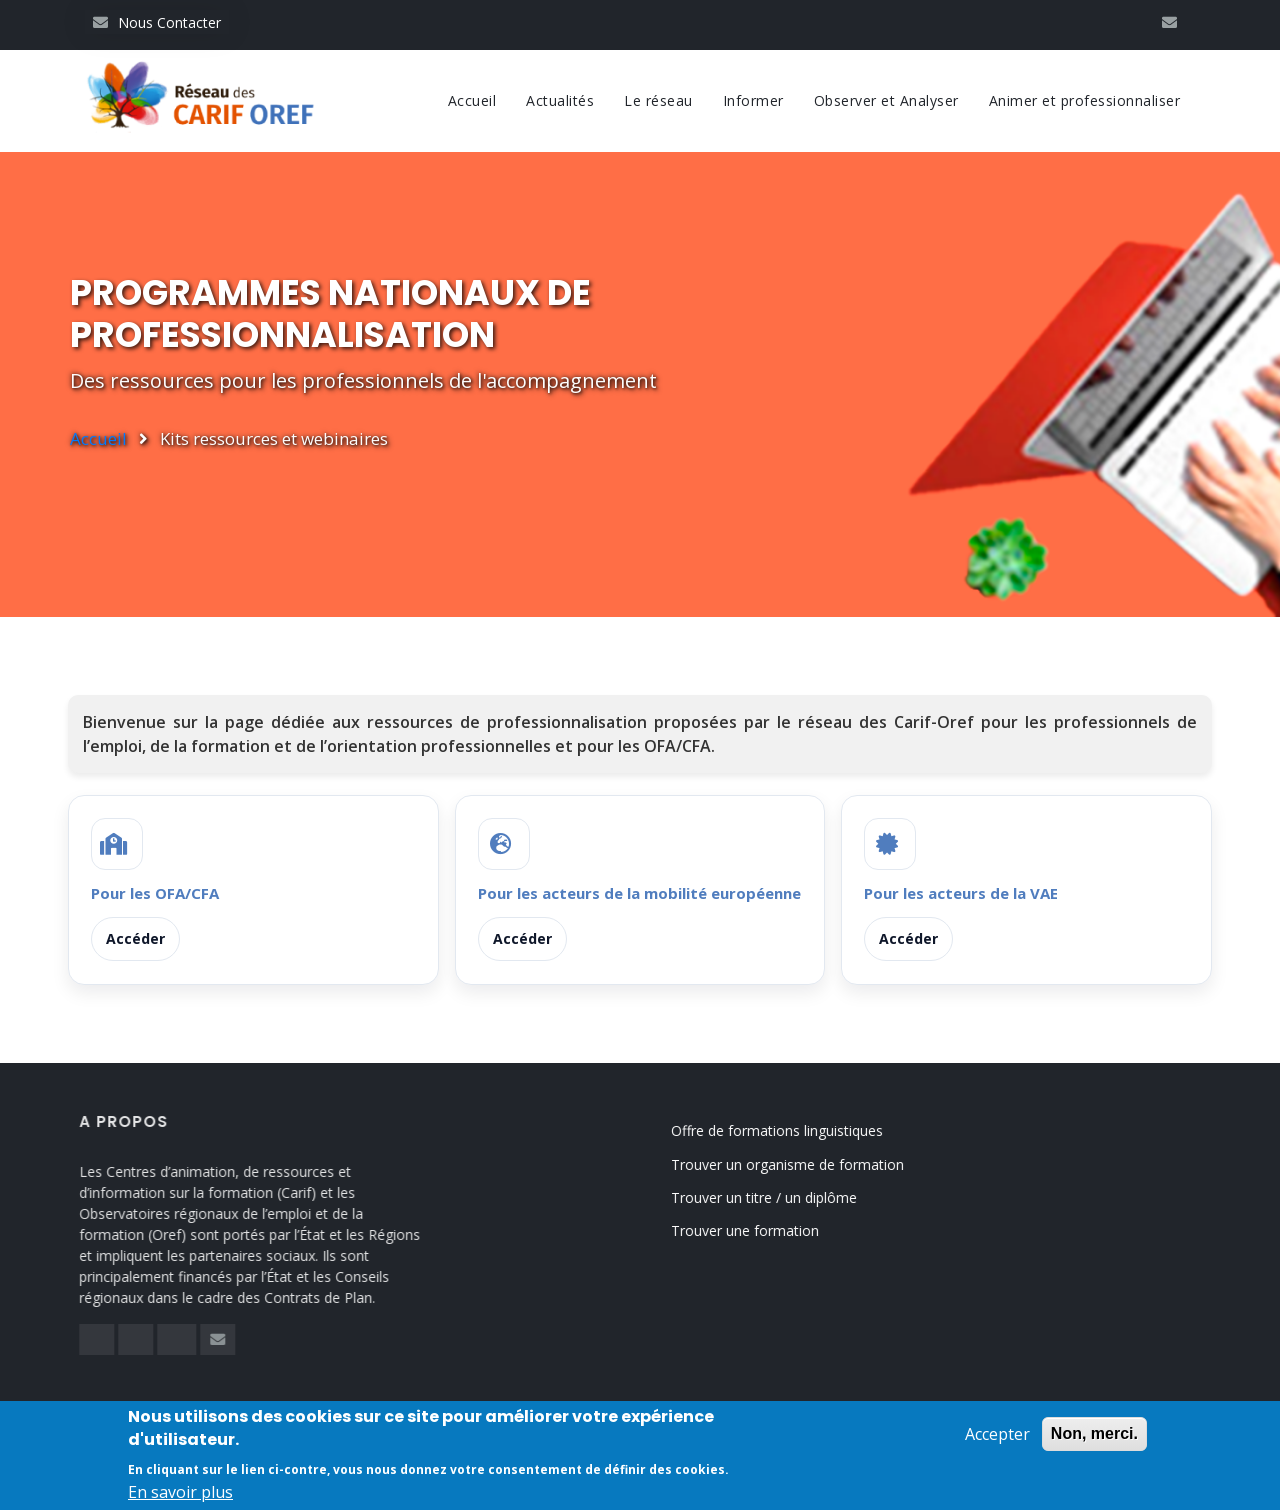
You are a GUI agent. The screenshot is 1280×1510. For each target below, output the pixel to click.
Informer (753, 100)
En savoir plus (180, 1496)
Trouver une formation (770, 1230)
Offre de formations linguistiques (802, 1130)
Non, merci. (1094, 1437)
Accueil (472, 100)
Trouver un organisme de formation (812, 1164)
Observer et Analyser (886, 100)
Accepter (997, 1438)
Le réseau (658, 100)
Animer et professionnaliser (1085, 100)
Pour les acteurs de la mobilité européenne (639, 893)
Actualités (560, 100)
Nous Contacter (157, 22)
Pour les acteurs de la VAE (961, 893)
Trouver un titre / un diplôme (789, 1197)
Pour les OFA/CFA (155, 893)
